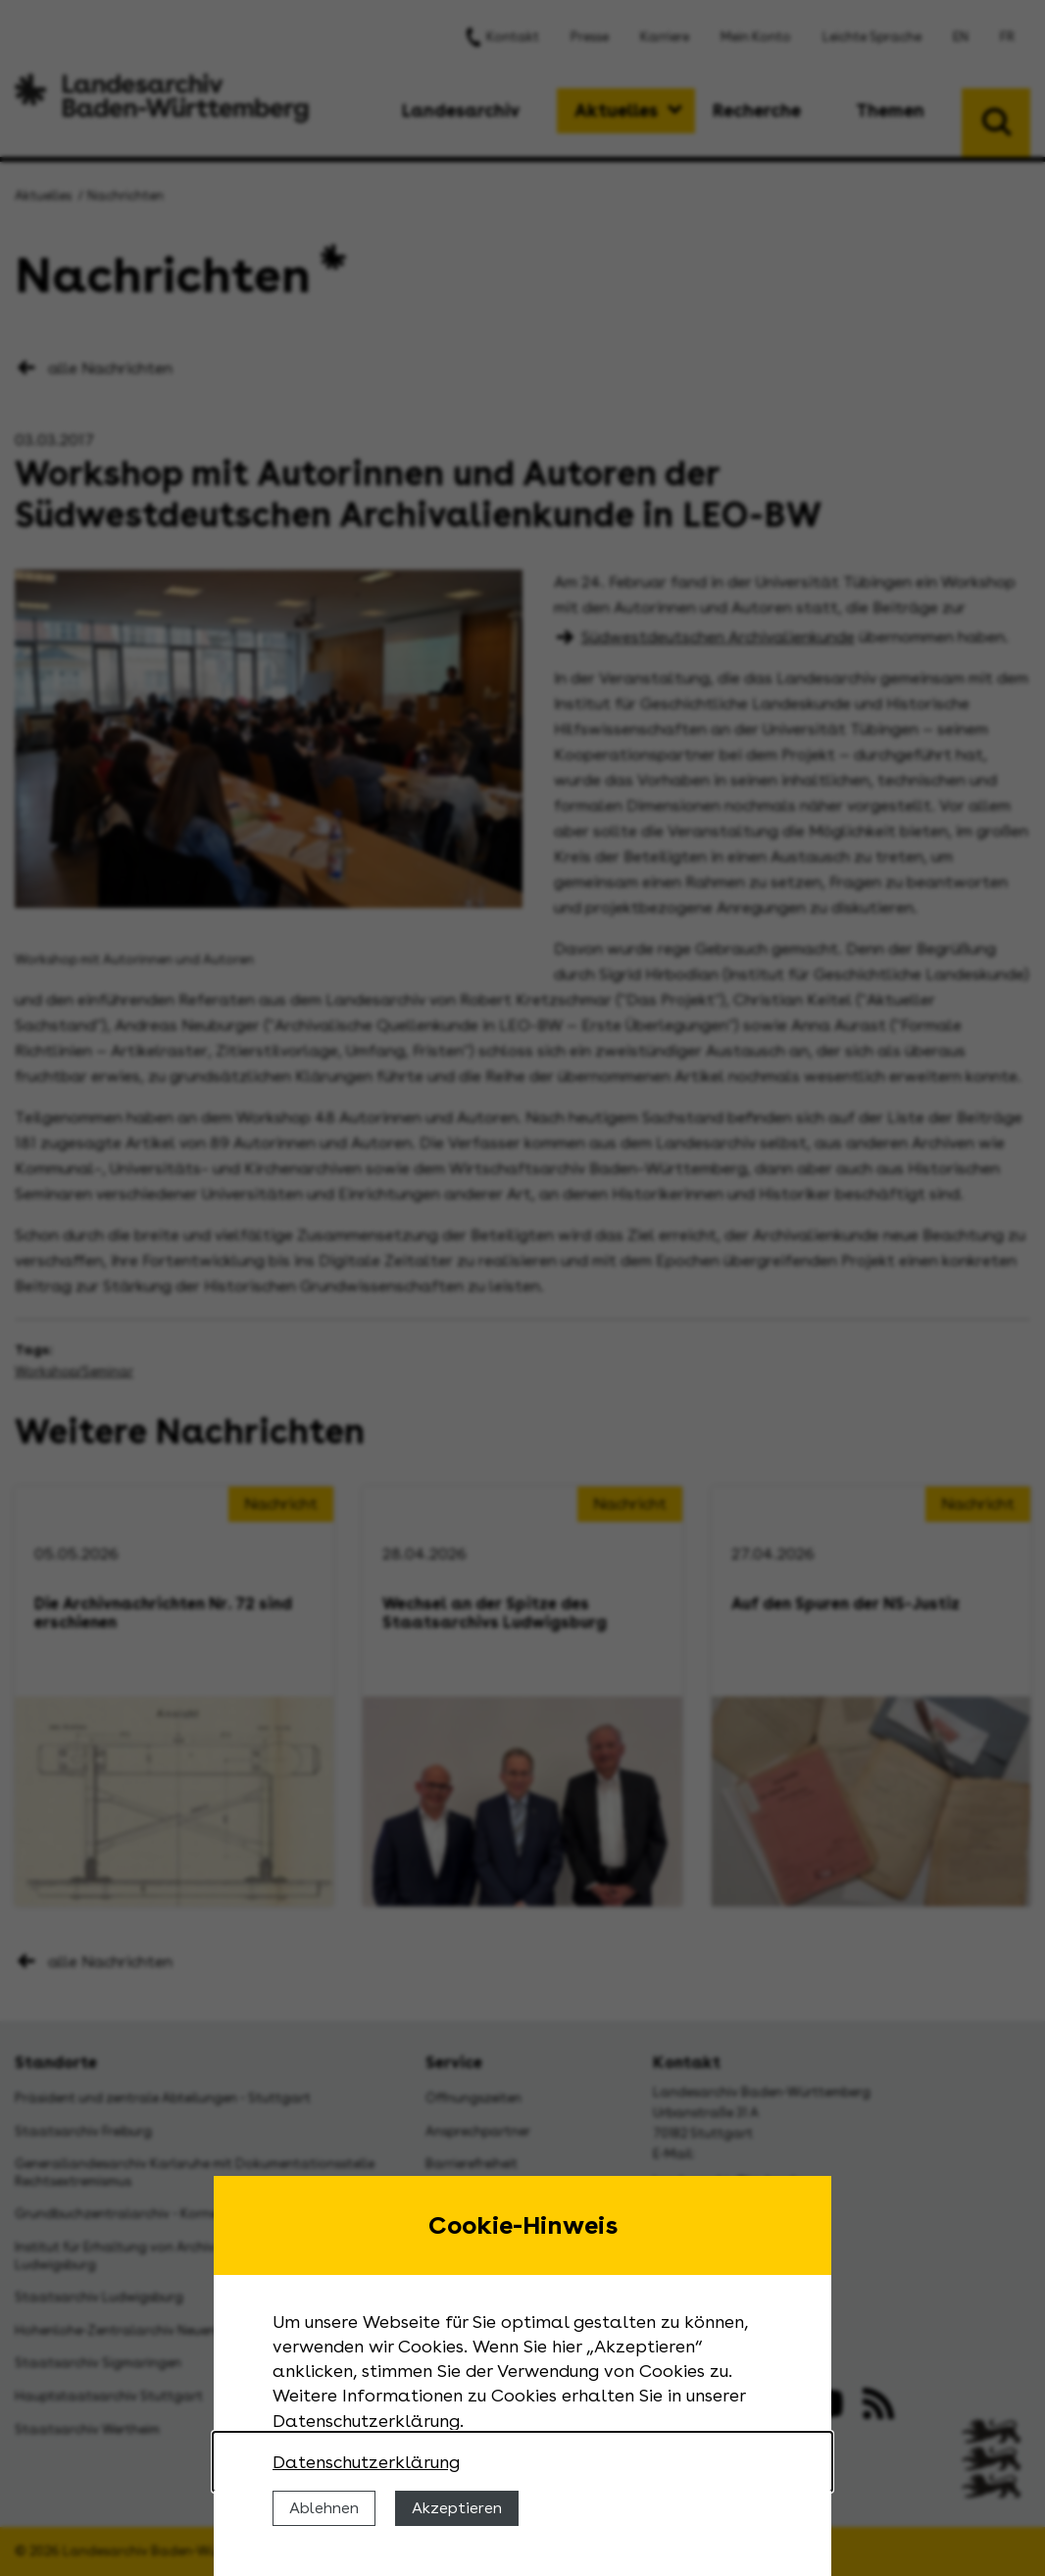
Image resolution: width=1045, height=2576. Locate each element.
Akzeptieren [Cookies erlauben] (457, 2508)
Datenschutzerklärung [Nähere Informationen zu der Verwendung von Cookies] (366, 2461)
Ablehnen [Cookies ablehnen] (324, 2508)
